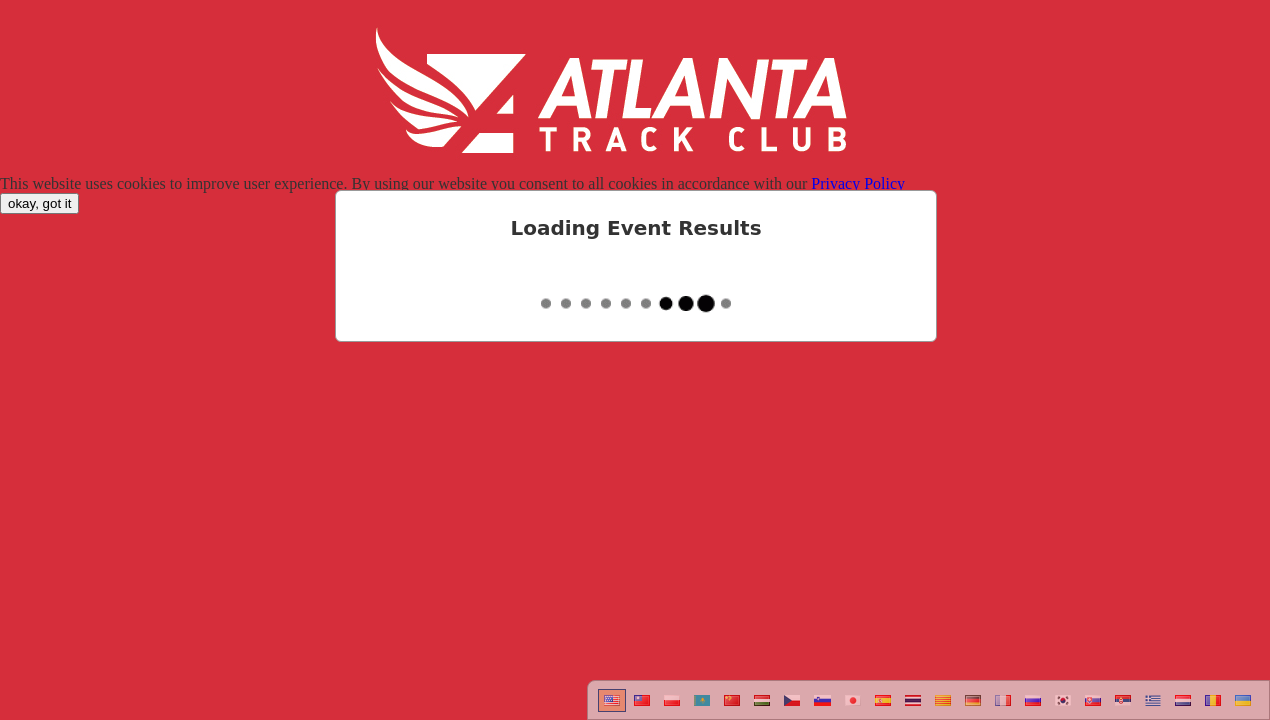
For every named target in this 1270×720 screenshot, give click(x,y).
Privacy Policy (858, 183)
